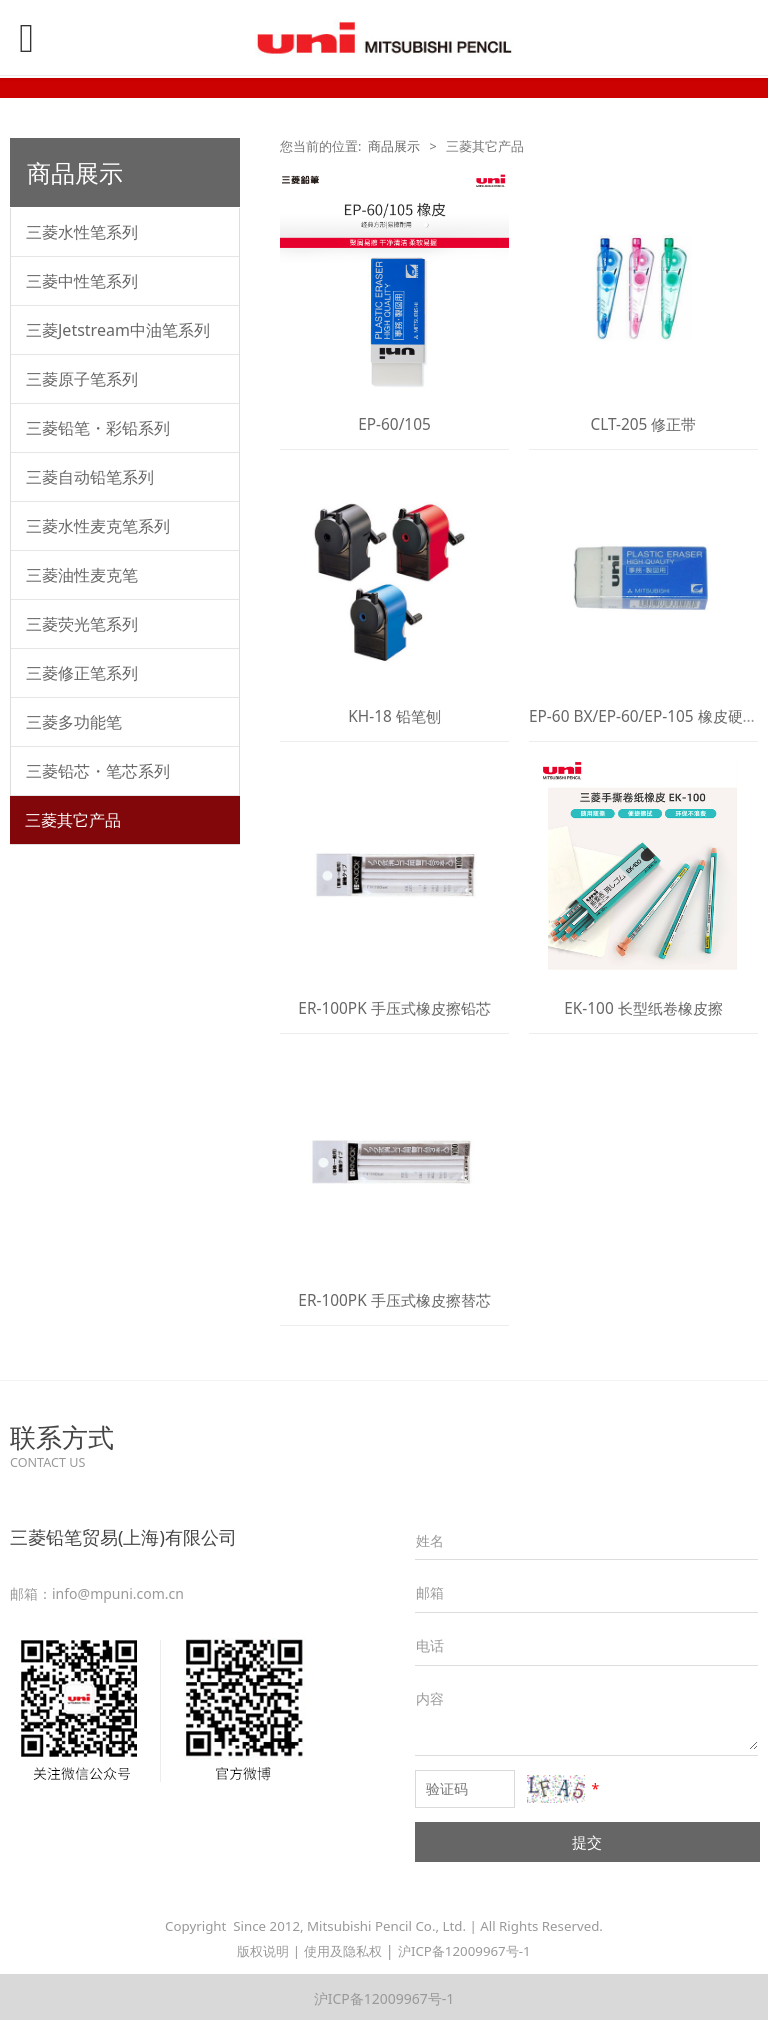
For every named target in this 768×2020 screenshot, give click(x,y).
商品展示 (394, 146)
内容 (430, 1698)
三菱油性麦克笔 (82, 575)
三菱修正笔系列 (82, 673)
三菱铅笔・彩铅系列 (98, 428)
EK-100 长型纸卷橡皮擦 (643, 1008)
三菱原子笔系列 (82, 379)
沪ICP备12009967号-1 (464, 1951)
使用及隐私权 (343, 1951)
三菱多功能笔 (74, 722)
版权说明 (263, 1951)
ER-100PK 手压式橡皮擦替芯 (394, 1300)
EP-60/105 (394, 424)
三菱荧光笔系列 (82, 624)
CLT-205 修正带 (644, 424)
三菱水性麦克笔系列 (98, 526)
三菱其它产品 (73, 820)
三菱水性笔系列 (82, 232)
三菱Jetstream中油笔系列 (118, 330)
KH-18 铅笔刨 (394, 716)
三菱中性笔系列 (82, 281)
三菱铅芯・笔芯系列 (98, 771)
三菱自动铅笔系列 (90, 477)
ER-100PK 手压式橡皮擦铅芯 (394, 1008)
